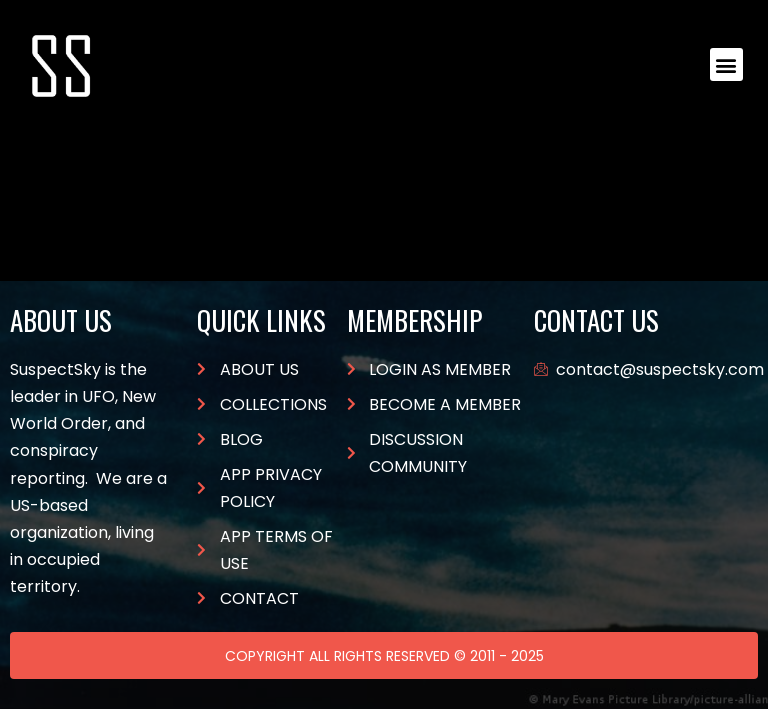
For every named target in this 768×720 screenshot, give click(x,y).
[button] (726, 64)
